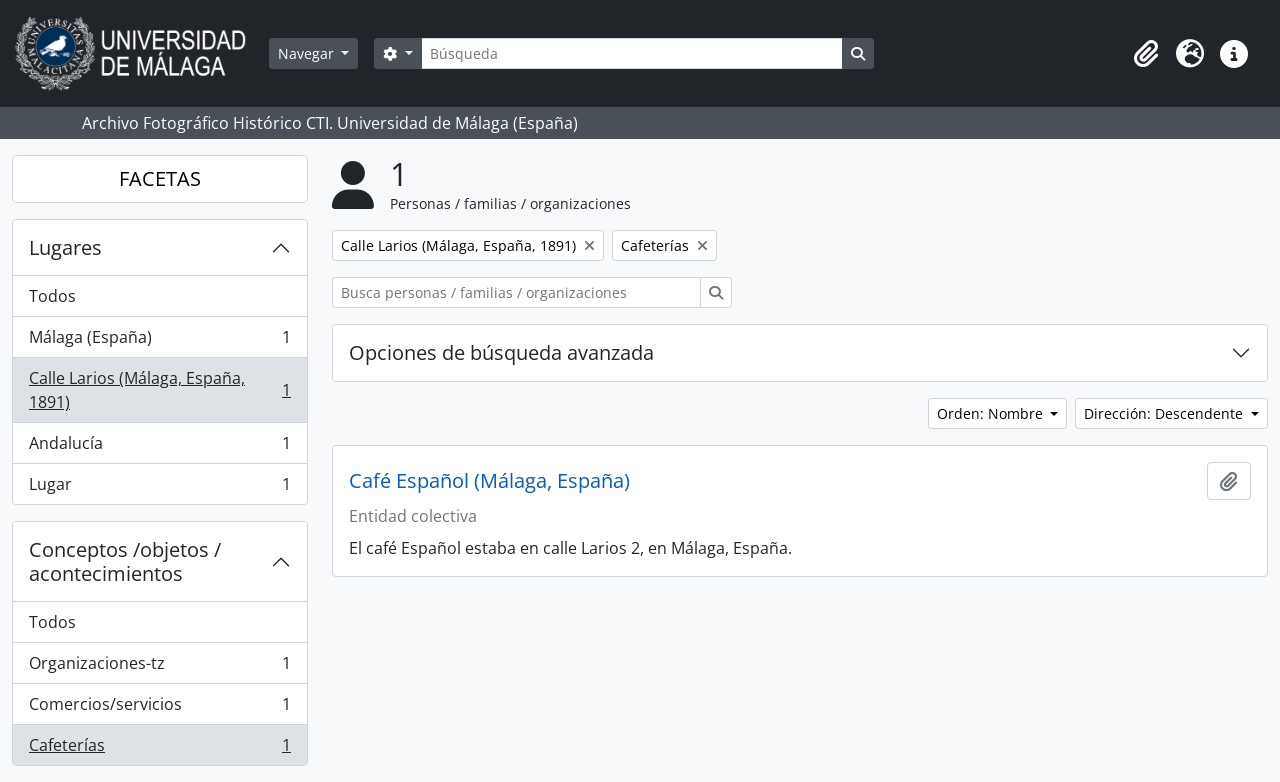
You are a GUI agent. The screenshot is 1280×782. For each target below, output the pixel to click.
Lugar (159, 488)
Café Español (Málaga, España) (489, 481)
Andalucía (159, 447)
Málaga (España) (159, 341)
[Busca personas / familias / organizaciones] (516, 292)
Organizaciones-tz (159, 667)
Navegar (308, 53)
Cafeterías (159, 749)
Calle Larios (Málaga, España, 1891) (159, 390)
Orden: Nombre (992, 413)
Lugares (65, 247)
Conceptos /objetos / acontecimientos (125, 561)
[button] (1146, 54)
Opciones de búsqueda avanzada (501, 352)
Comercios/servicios (159, 708)
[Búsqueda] (632, 53)
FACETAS (160, 178)
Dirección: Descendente (1165, 413)
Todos (52, 296)
